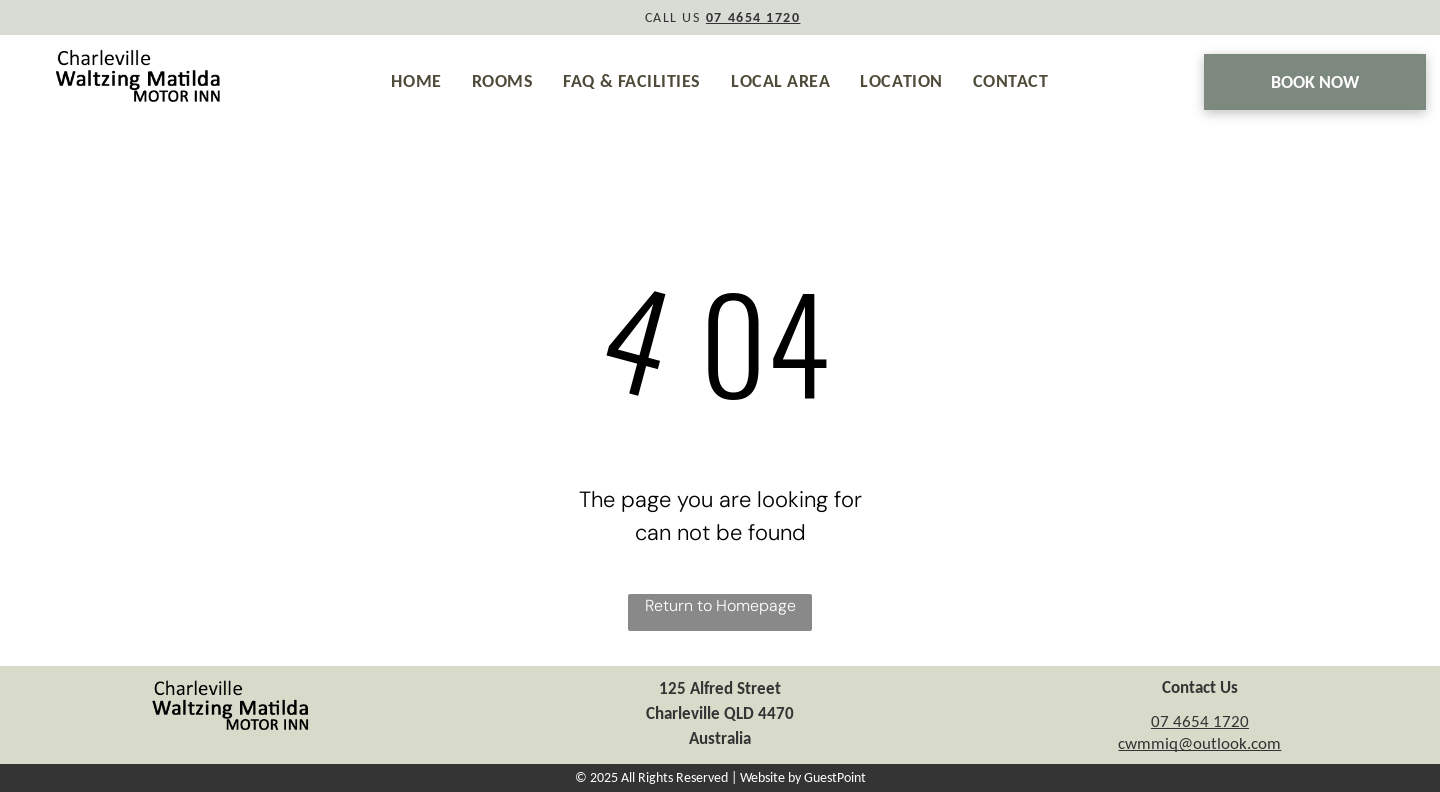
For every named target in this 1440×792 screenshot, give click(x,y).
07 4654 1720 (1200, 721)
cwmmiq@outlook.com (1199, 743)
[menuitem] (416, 81)
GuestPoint (835, 777)
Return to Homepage (720, 605)
